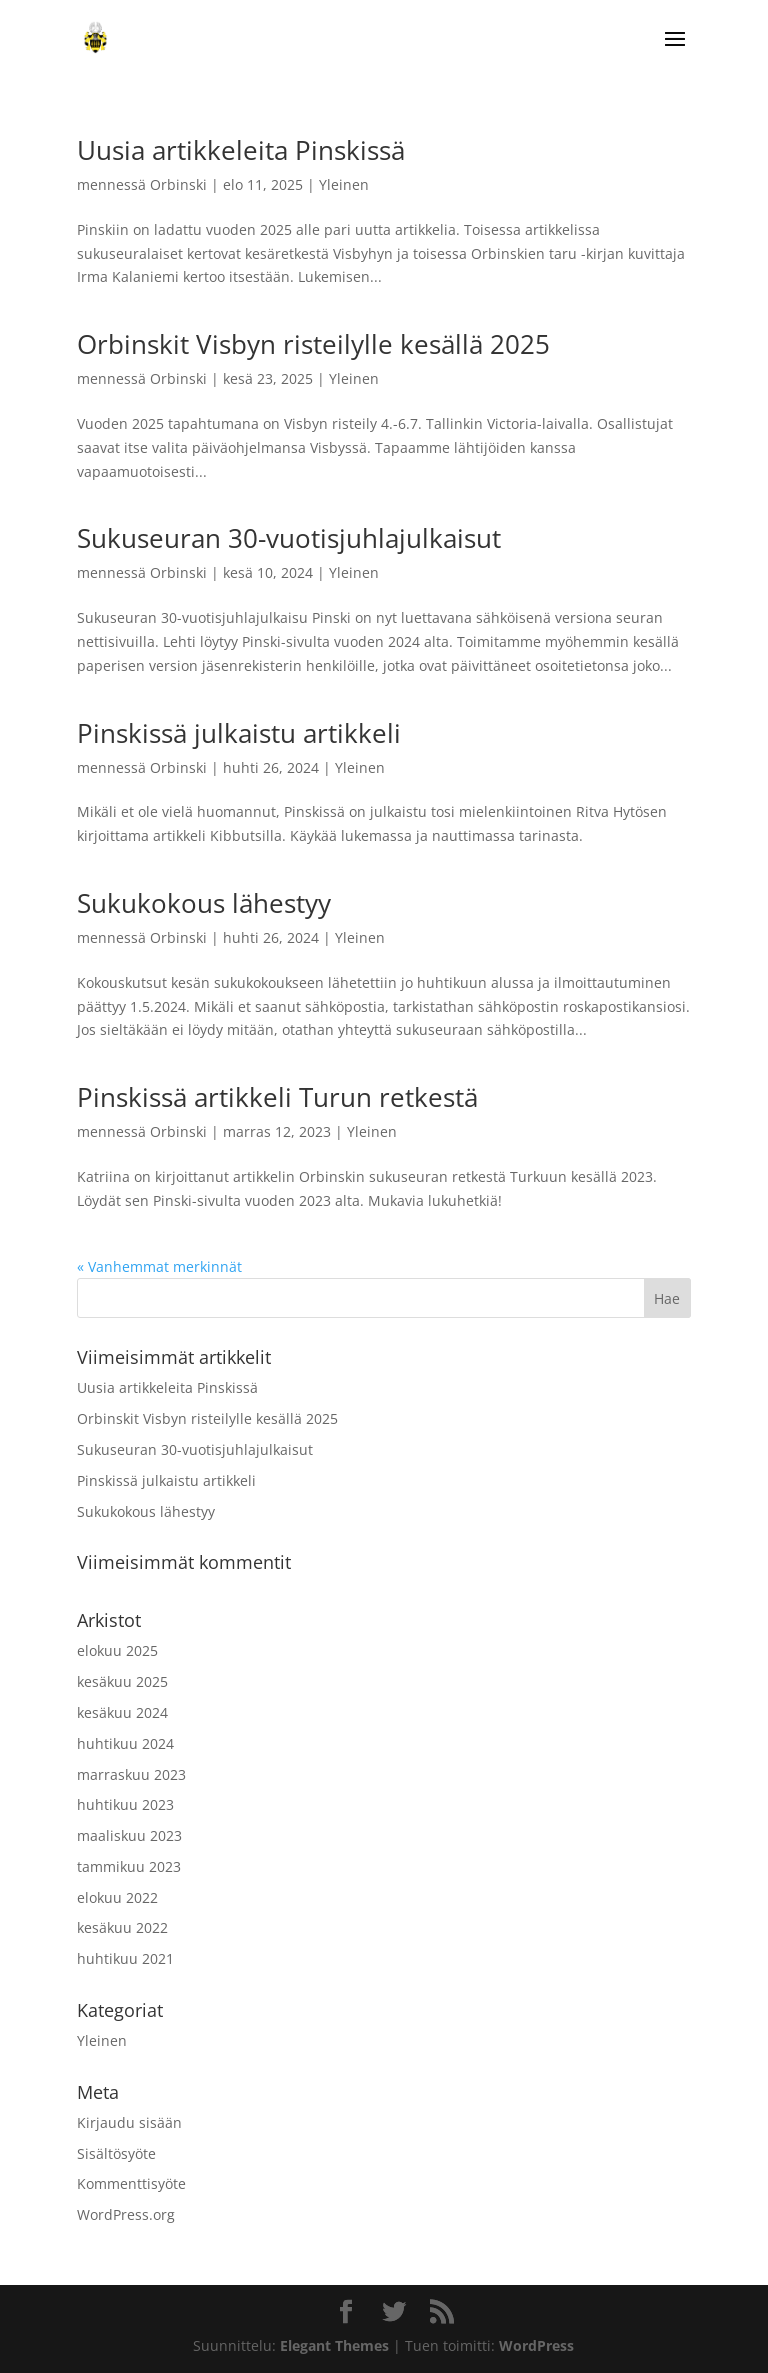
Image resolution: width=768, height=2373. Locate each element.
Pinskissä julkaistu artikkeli (239, 733)
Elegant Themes (334, 2345)
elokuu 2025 (117, 1650)
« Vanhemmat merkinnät (159, 1266)
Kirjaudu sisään (129, 2122)
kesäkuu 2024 (122, 1712)
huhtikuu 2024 (125, 1743)
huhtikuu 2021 (125, 1958)
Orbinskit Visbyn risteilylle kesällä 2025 (313, 344)
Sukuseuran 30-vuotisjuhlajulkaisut (289, 538)
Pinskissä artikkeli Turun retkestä (277, 1097)
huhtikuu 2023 (125, 1804)
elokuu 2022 (117, 1897)
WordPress (536, 2345)
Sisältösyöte (116, 2153)
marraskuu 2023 (131, 1774)
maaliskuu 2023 (129, 1835)
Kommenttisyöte (131, 2183)
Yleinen (344, 184)
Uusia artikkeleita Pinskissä (241, 150)
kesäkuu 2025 (122, 1681)
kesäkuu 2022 (122, 1927)
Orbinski (178, 184)
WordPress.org (126, 2214)
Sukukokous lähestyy (204, 903)
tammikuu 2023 (129, 1866)
